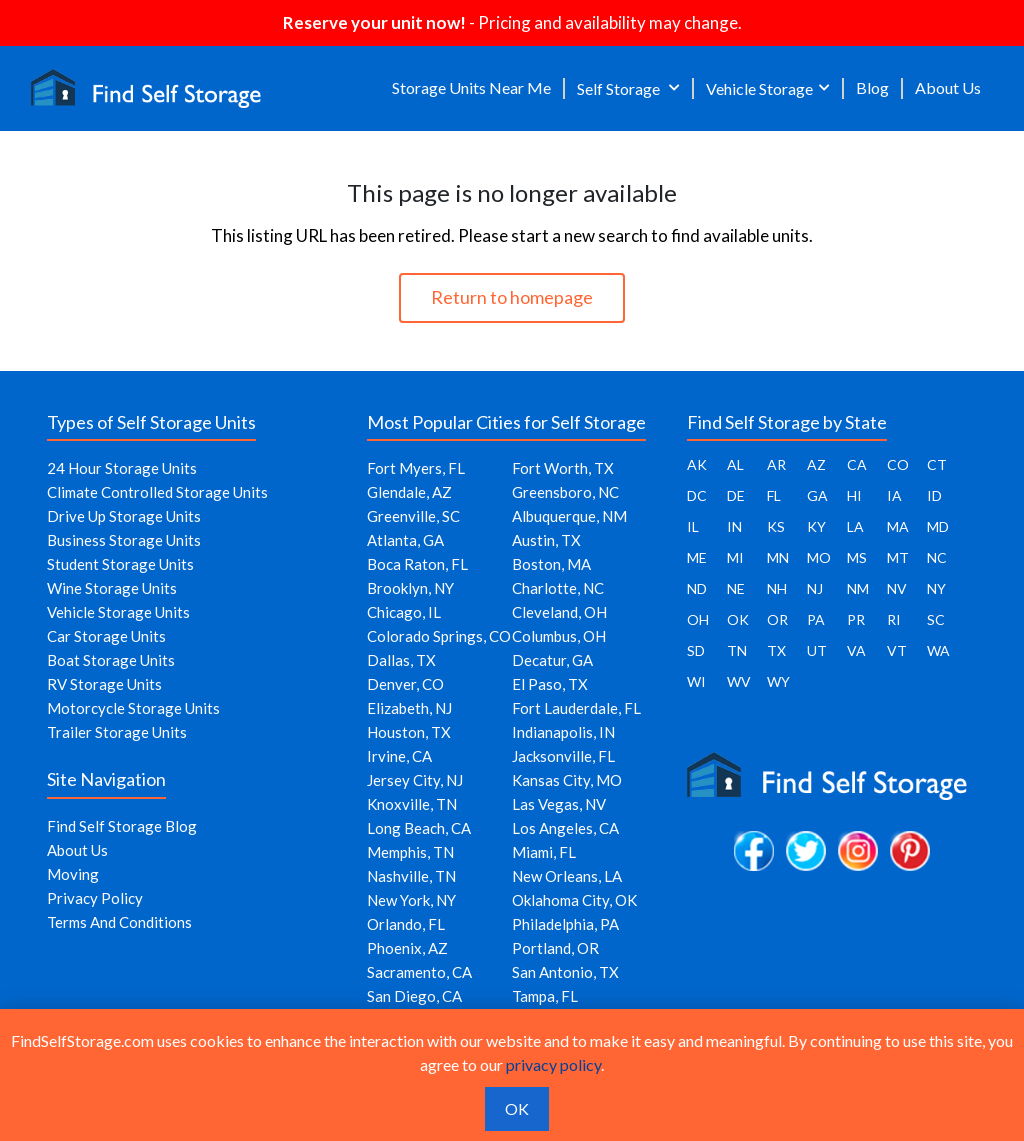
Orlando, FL (406, 924)
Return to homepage (512, 297)
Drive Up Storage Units (124, 516)
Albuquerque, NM (569, 516)
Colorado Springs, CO (439, 636)
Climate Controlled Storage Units (157, 492)
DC (697, 495)
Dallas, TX (401, 660)
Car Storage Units (106, 636)
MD (938, 526)
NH (777, 588)
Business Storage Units (124, 540)
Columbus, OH (559, 636)
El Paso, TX (550, 684)
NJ (815, 588)
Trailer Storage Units (117, 732)
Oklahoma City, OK (574, 900)
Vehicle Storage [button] (759, 88)
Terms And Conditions (119, 922)
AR (776, 464)
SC (936, 619)
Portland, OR (555, 948)
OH (698, 619)
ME (697, 557)
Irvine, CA (399, 756)
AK (697, 464)
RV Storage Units (104, 684)
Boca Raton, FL (417, 564)
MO (819, 557)
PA (816, 619)
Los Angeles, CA (565, 828)
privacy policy (553, 1064)
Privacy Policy (95, 898)
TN (737, 650)
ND (697, 588)
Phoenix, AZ (407, 948)
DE (736, 495)
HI (854, 495)
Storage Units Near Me (471, 87)
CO (898, 464)
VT (897, 650)
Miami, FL (544, 852)
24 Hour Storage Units (122, 468)
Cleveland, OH (559, 612)
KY (816, 526)
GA (817, 495)
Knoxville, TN (412, 804)
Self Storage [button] (620, 88)
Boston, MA (551, 564)
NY (936, 588)
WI (696, 681)
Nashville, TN (411, 876)
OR (777, 619)
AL (735, 464)
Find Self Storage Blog (122, 826)
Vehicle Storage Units (118, 612)
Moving (73, 874)
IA (894, 495)
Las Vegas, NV (559, 804)
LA (855, 526)
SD (696, 650)
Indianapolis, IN (563, 732)
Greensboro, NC (565, 492)
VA (856, 650)
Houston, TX (409, 732)
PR (856, 619)
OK (738, 619)
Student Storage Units (120, 564)
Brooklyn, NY (410, 588)
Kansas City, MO (567, 780)
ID (934, 495)
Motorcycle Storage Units (133, 708)
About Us (948, 87)
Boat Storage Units (111, 660)
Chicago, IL (404, 612)
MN (778, 557)
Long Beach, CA (419, 828)
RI (894, 619)
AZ (816, 464)
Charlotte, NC (558, 588)
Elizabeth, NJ (409, 708)
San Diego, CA (414, 996)
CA (857, 464)
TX (776, 650)
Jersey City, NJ (415, 780)
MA (898, 526)
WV (739, 681)
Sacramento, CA (419, 972)
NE (736, 588)
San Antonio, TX (565, 972)
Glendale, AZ (409, 492)
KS (776, 526)
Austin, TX (546, 540)
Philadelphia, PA (565, 924)
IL (693, 526)
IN (734, 526)
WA (938, 650)
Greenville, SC (413, 516)
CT (937, 464)
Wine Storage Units (112, 588)
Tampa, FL (545, 996)
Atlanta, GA (405, 540)
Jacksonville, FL (563, 756)
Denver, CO (405, 684)
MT (898, 557)
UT (817, 650)
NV (897, 588)
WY (778, 681)
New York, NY (411, 900)
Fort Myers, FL (416, 468)
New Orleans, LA (567, 876)
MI (735, 557)
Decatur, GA (552, 660)
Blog (872, 87)
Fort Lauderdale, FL (576, 708)
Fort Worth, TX (563, 468)
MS (857, 557)
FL (774, 495)
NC (937, 557)
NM (858, 588)
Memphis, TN (410, 852)
